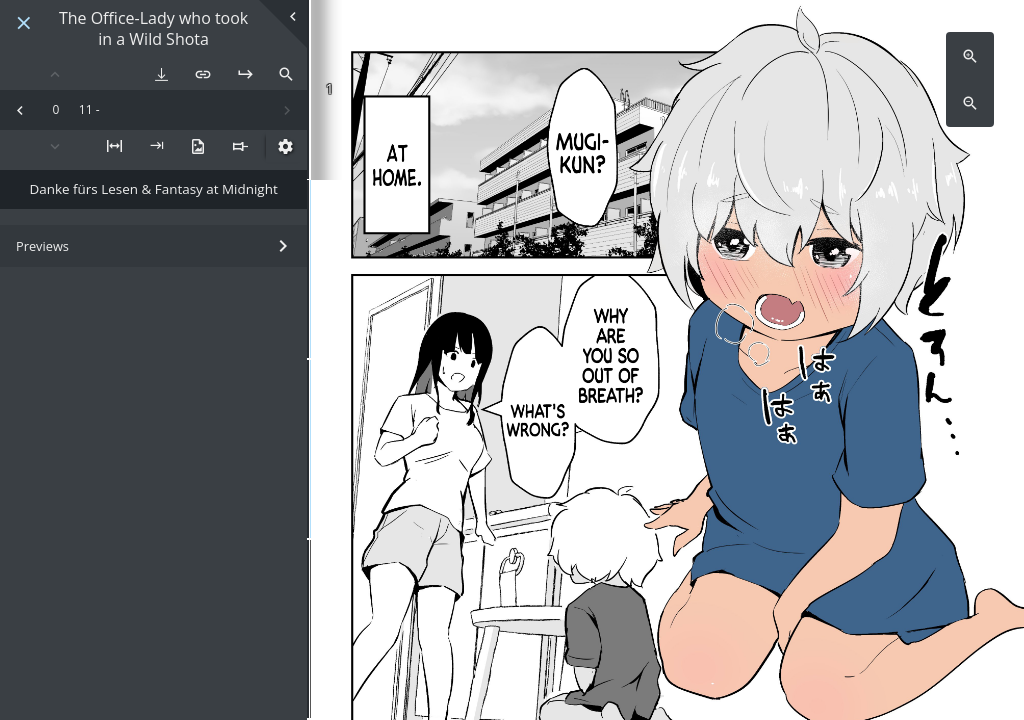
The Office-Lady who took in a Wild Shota (153, 29)
